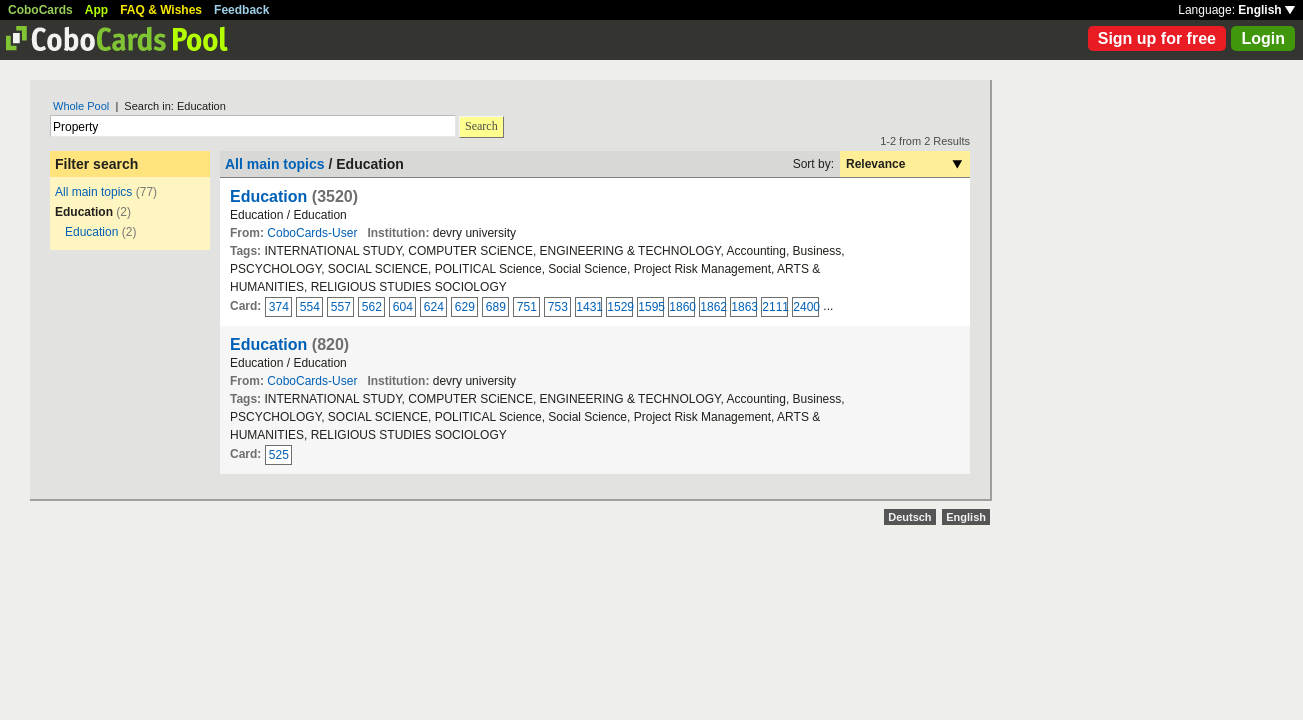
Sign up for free (1157, 38)
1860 (682, 307)
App (96, 10)
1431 (589, 307)
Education (91, 232)
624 (434, 307)
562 (372, 307)
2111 (775, 307)
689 (496, 307)
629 (465, 307)
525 (279, 455)
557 (341, 307)
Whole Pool (81, 106)
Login (1263, 38)
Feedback (241, 10)
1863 (744, 307)
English (1266, 10)
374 (279, 307)
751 (527, 307)
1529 (620, 307)
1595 (651, 307)
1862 (713, 307)
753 (558, 307)
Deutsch (909, 517)
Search (481, 126)
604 (403, 307)
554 (310, 307)
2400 (806, 307)
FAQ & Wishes (161, 10)
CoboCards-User (312, 233)
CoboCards (40, 10)
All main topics (93, 192)
